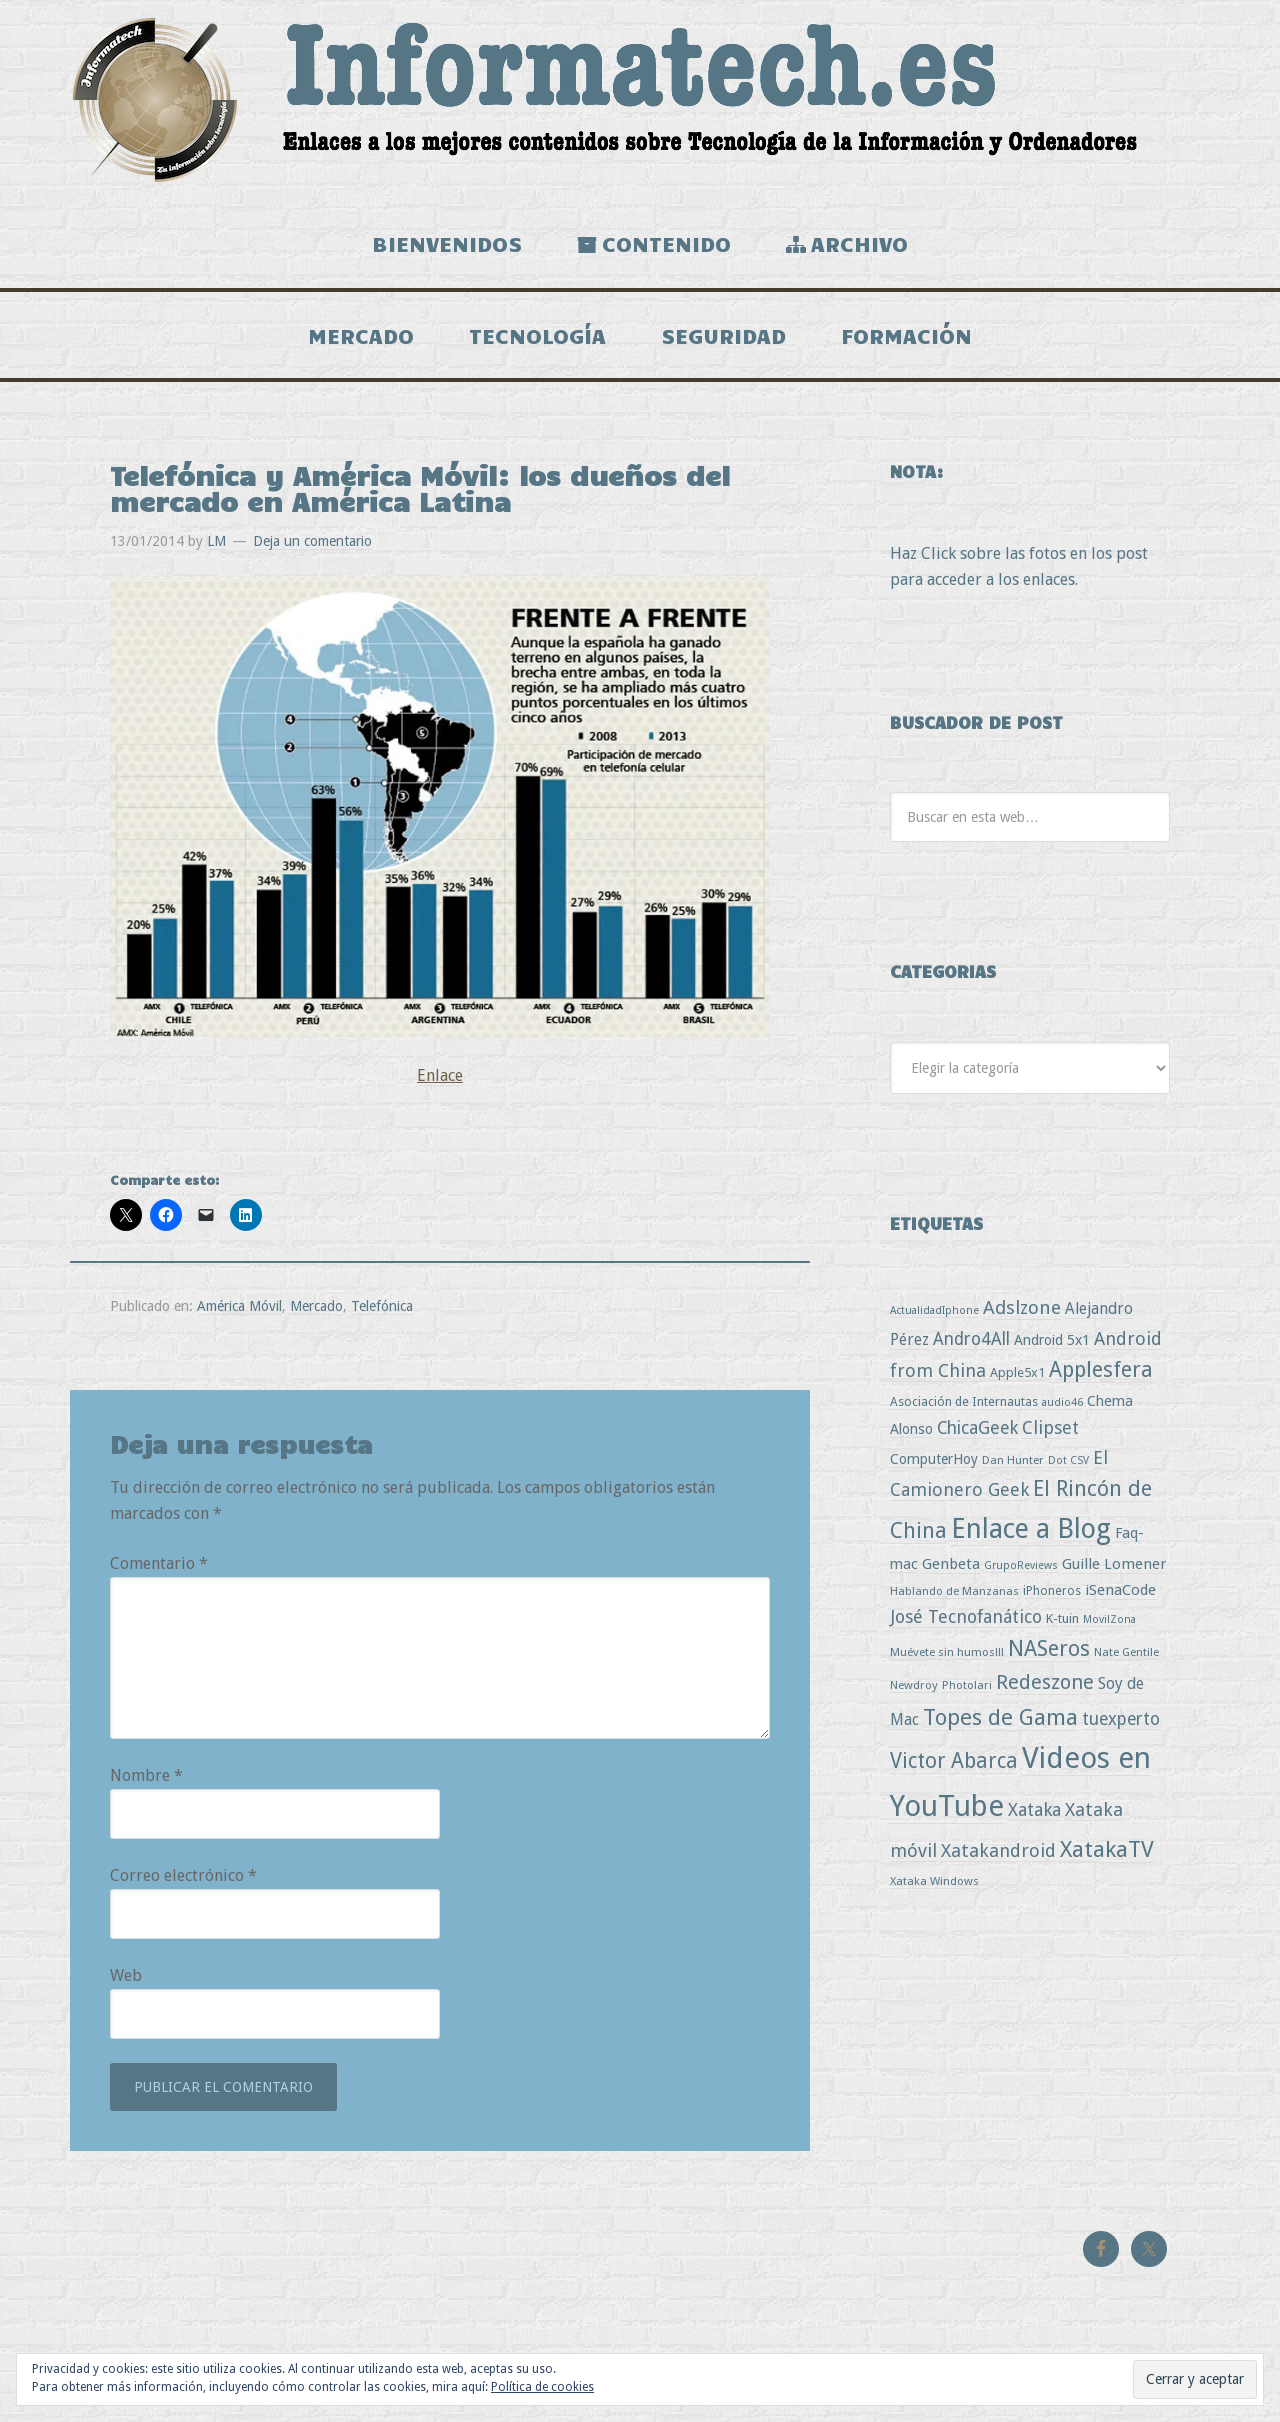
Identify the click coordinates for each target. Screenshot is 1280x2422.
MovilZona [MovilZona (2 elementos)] (1109, 1619)
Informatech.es (640, 100)
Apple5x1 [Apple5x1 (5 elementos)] (1017, 1372)
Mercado (316, 1306)
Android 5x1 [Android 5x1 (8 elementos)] (1052, 1339)
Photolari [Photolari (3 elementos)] (967, 1685)
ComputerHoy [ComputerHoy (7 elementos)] (934, 1459)
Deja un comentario (312, 541)
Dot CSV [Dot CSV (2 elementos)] (1068, 1460)
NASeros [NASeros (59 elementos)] (1049, 1648)
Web (126, 1975)
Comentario (159, 1563)
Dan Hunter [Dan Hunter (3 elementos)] (1013, 1460)
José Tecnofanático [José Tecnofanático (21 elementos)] (966, 1616)
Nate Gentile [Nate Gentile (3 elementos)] (1126, 1652)
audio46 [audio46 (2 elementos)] (1062, 1402)
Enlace (440, 1075)
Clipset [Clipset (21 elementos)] (1050, 1427)
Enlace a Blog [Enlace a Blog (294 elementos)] (1031, 1529)
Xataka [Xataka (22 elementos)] (1034, 1809)
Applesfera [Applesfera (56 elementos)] (1101, 1369)
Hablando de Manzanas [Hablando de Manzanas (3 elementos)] (954, 1591)
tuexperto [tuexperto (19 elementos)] (1121, 1719)
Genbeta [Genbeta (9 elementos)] (951, 1564)
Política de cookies (542, 2387)
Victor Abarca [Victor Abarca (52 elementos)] (954, 1760)
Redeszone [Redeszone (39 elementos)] (1045, 1682)
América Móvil (239, 1306)
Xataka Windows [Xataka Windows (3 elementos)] (934, 1881)
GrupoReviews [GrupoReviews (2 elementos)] (1021, 1565)
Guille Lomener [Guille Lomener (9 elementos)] (1114, 1564)
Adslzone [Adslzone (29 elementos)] (1022, 1307)
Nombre (146, 1775)
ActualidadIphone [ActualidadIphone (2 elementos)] (934, 1310)
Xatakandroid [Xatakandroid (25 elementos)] (998, 1850)
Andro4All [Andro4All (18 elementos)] (971, 1339)
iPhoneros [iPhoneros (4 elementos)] (1052, 1590)
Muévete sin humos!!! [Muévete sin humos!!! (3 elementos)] (947, 1652)
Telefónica (382, 1306)
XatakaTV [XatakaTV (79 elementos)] (1107, 1849)
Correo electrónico (183, 1875)
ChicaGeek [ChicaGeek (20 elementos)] (977, 1428)
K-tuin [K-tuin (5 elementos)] (1062, 1618)
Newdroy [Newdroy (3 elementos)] (914, 1685)
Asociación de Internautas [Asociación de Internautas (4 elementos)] (964, 1401)
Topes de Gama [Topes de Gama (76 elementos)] (1000, 1717)
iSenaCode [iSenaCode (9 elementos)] (1120, 1590)
